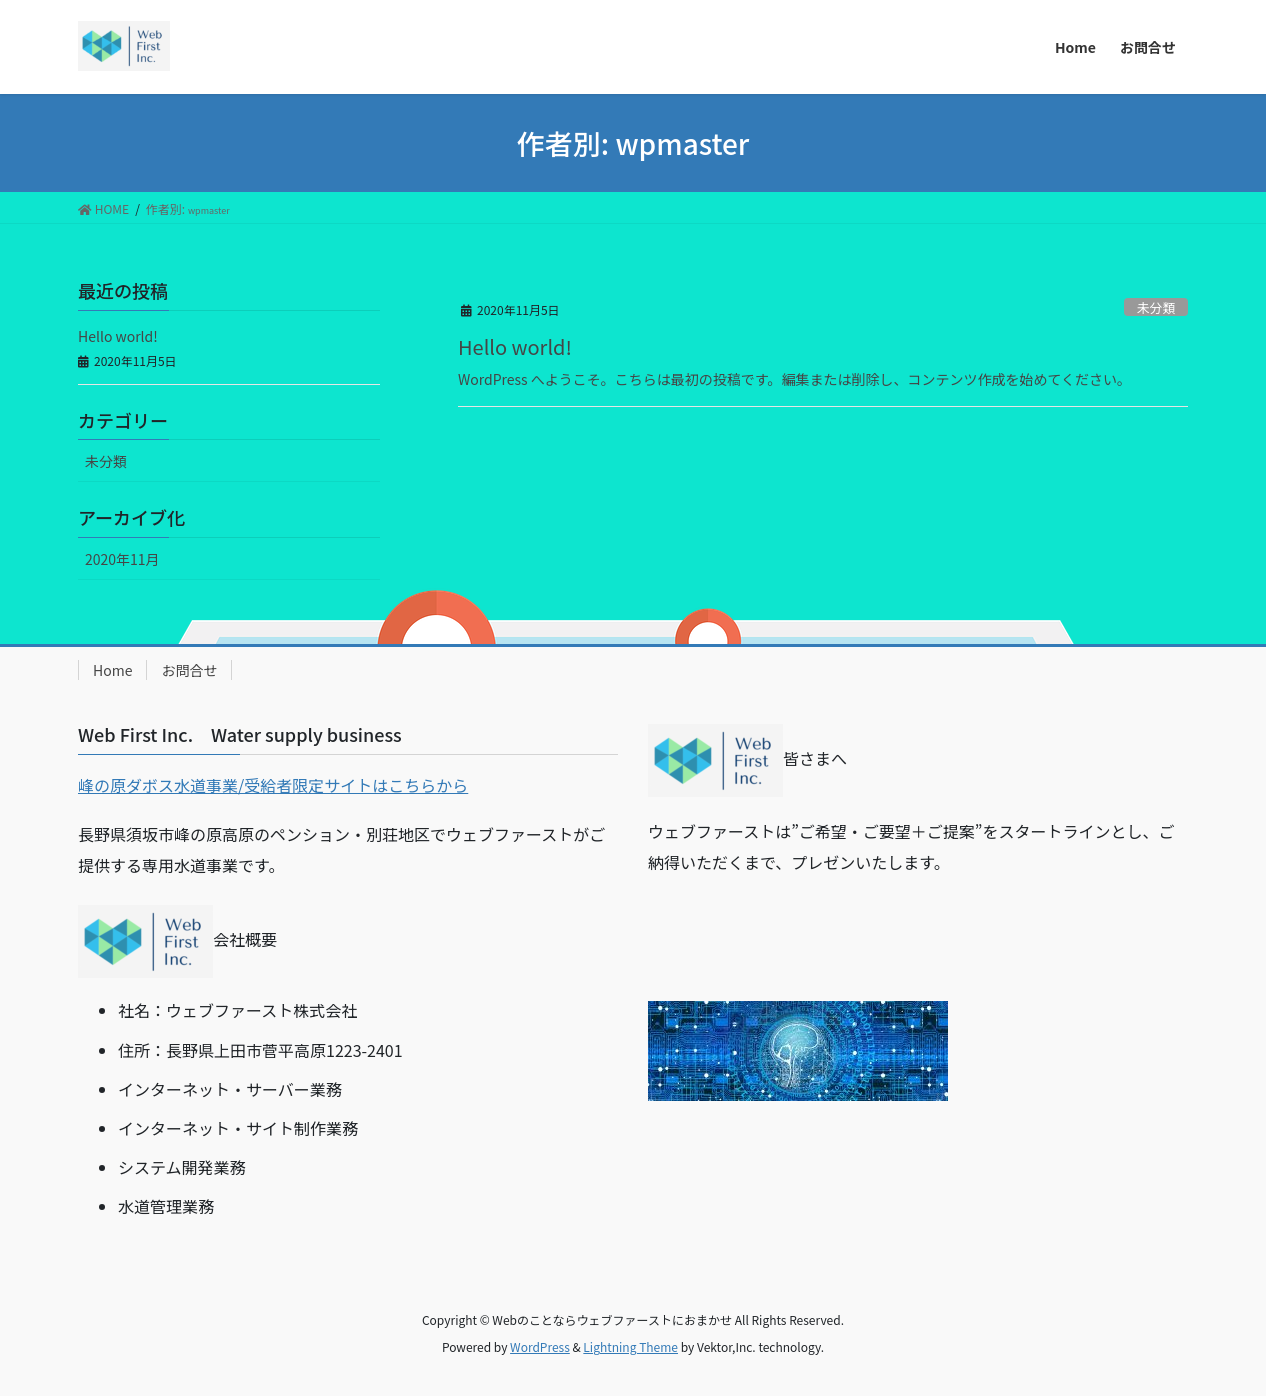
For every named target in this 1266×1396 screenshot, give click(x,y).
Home (112, 670)
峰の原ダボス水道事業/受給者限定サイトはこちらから (273, 785)
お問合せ (189, 670)
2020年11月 (122, 559)
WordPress (540, 1346)
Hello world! (515, 346)
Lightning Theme (630, 1346)
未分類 (1156, 307)
